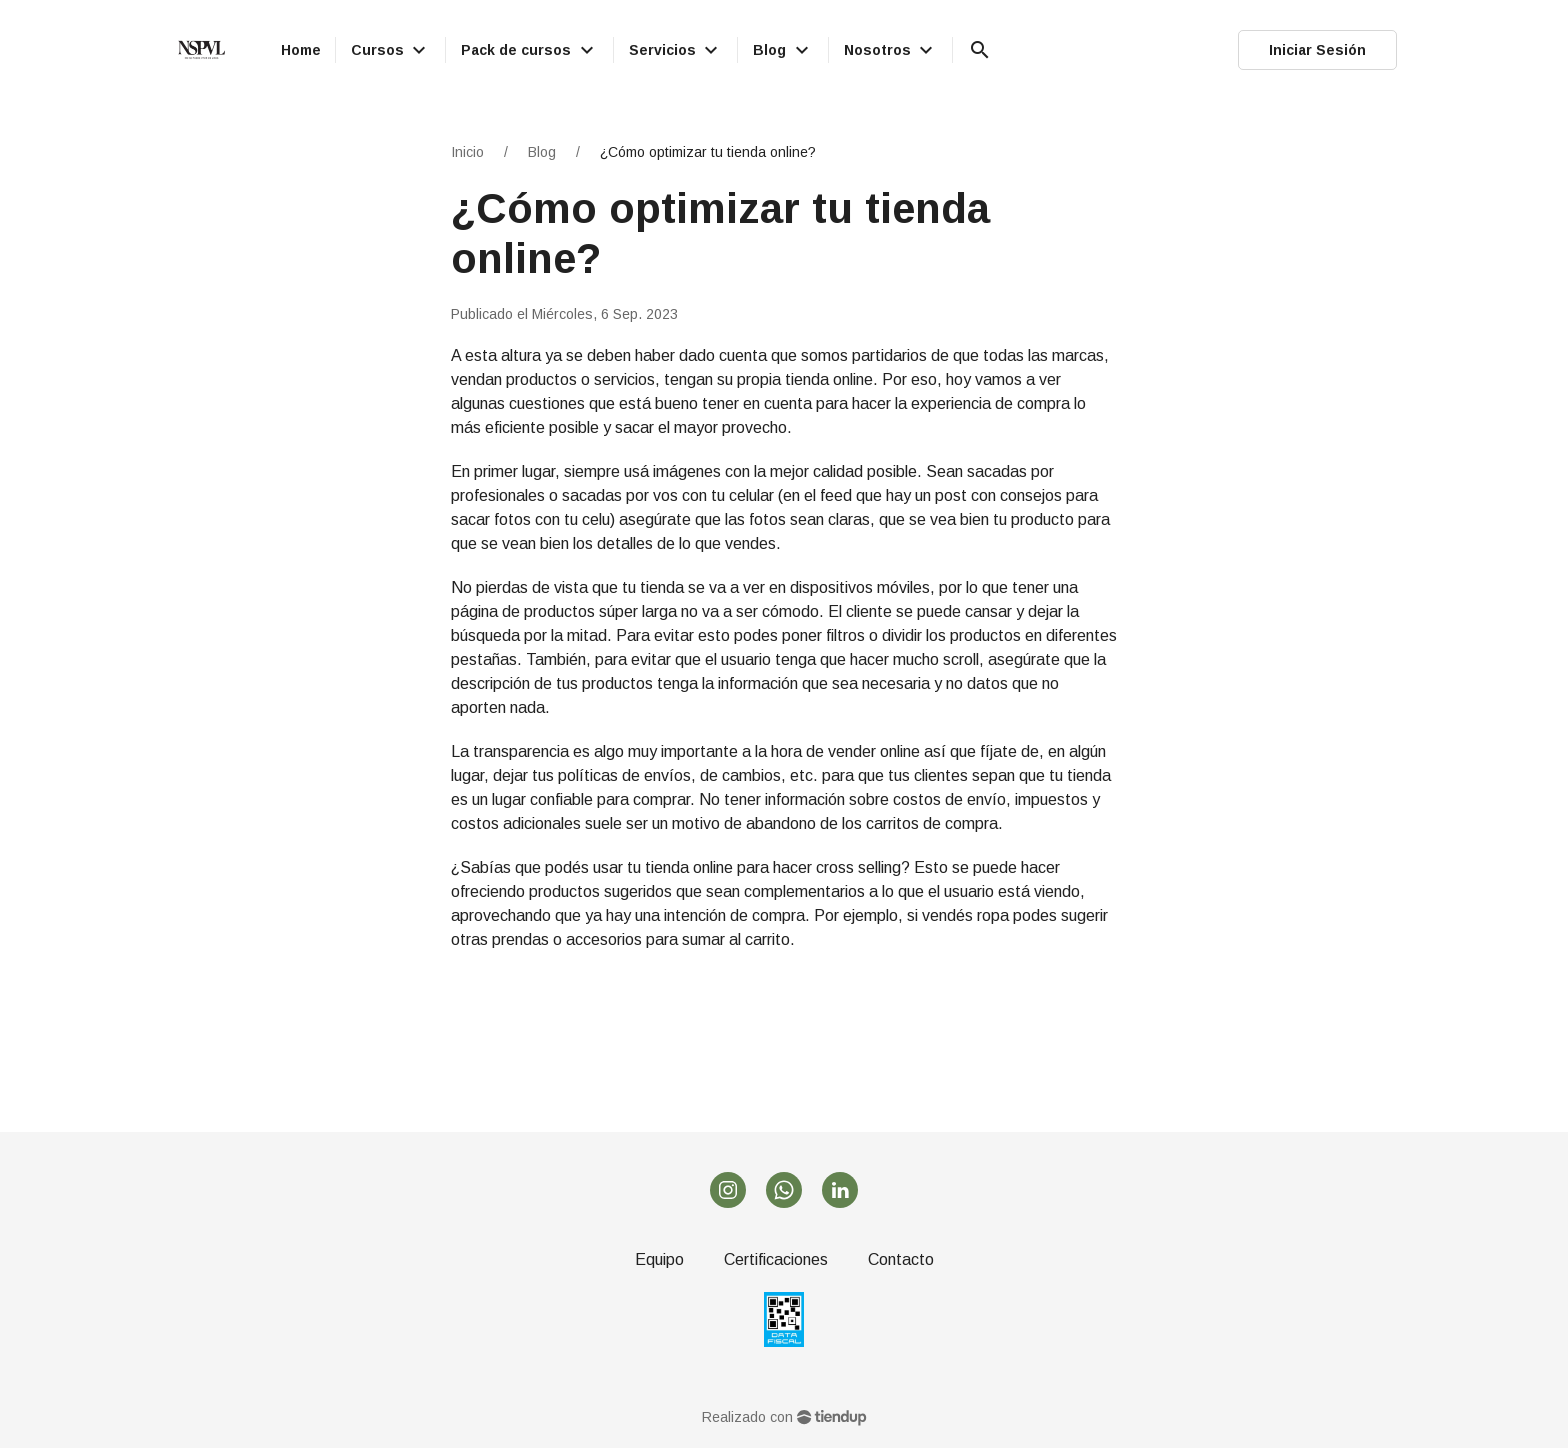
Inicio (467, 152)
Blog (542, 152)
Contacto (901, 1259)
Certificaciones (776, 1259)
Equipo (659, 1259)
